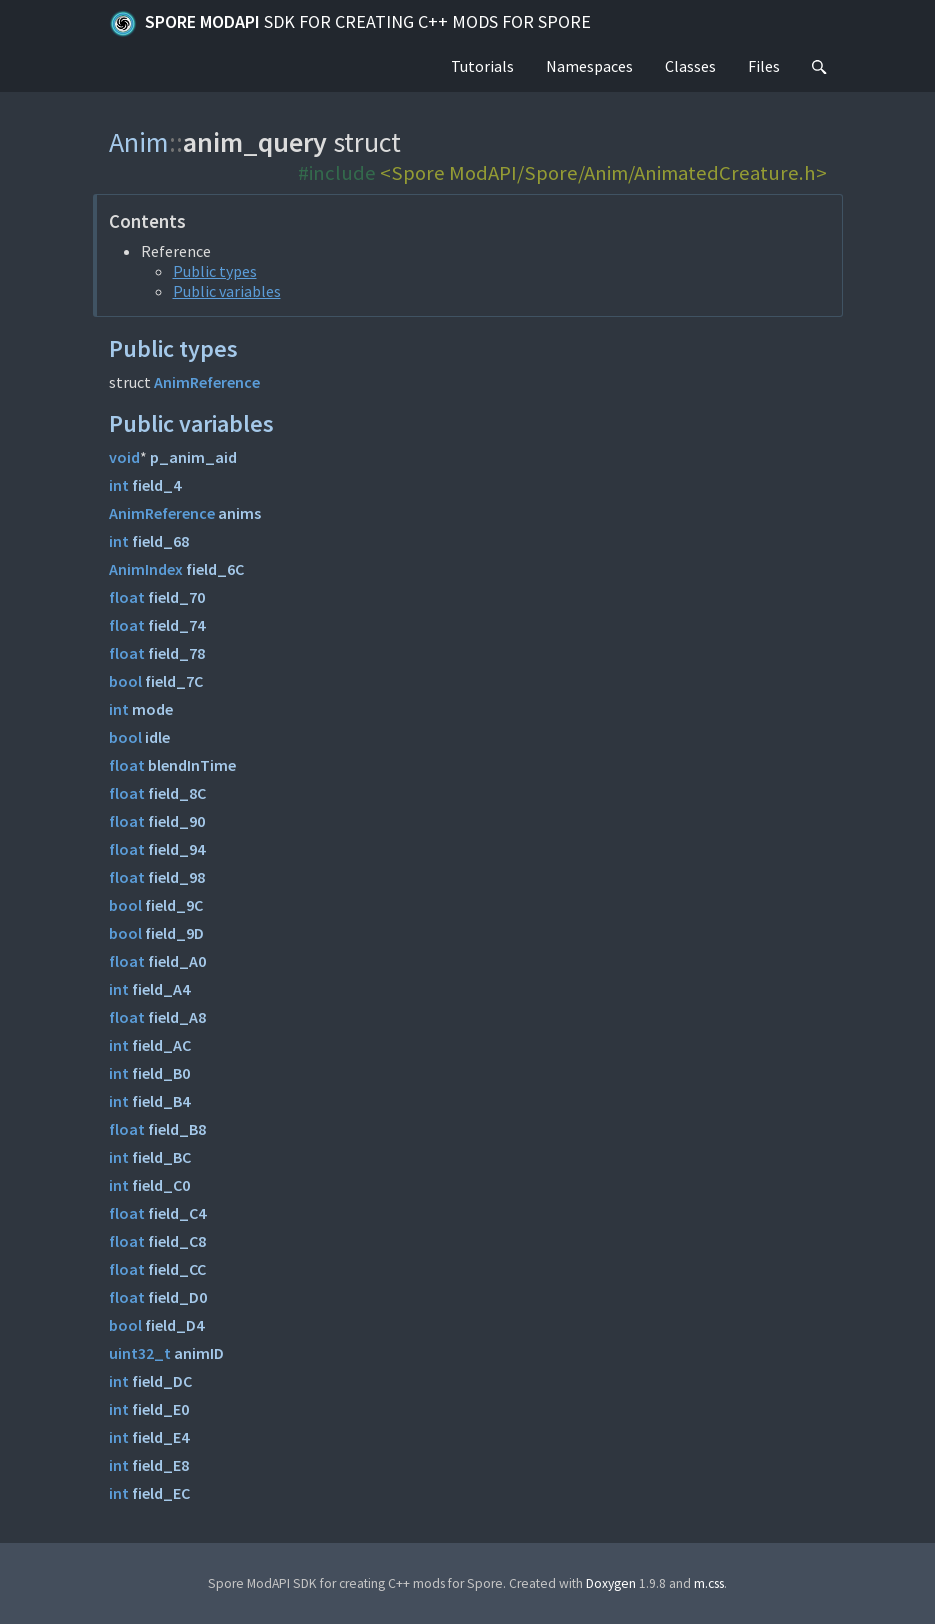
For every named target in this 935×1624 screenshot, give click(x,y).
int (119, 485)
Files (764, 66)
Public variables (227, 291)
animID (199, 1353)
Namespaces (589, 66)
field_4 (156, 485)
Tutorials (482, 66)
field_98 (176, 877)
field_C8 (177, 1241)
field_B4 (161, 1101)
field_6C (215, 569)
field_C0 (161, 1185)
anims (239, 513)
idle (157, 737)
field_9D (174, 933)
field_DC (162, 1381)
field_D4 (174, 1325)
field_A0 (177, 961)
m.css (709, 1583)
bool (125, 681)
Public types (215, 271)
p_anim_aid (193, 457)
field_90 (176, 821)
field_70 (176, 597)
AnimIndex (146, 569)
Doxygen (611, 1583)
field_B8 (177, 1129)
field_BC (161, 1157)
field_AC (161, 1045)
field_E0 (160, 1409)
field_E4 (160, 1437)
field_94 (176, 849)
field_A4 (161, 989)
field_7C (174, 681)
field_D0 (177, 1297)
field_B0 (161, 1073)
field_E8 (160, 1465)
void (124, 457)
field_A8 (177, 1017)
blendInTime (192, 765)
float (127, 597)
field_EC (161, 1493)
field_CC (177, 1269)
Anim (139, 142)
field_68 (160, 541)
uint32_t (140, 1353)
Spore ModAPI (350, 24)
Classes (690, 66)
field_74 (176, 625)
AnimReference (207, 382)
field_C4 (177, 1213)
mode (152, 709)
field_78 (176, 653)
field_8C (177, 793)
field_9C (174, 905)
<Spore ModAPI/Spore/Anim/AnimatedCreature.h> (603, 173)
